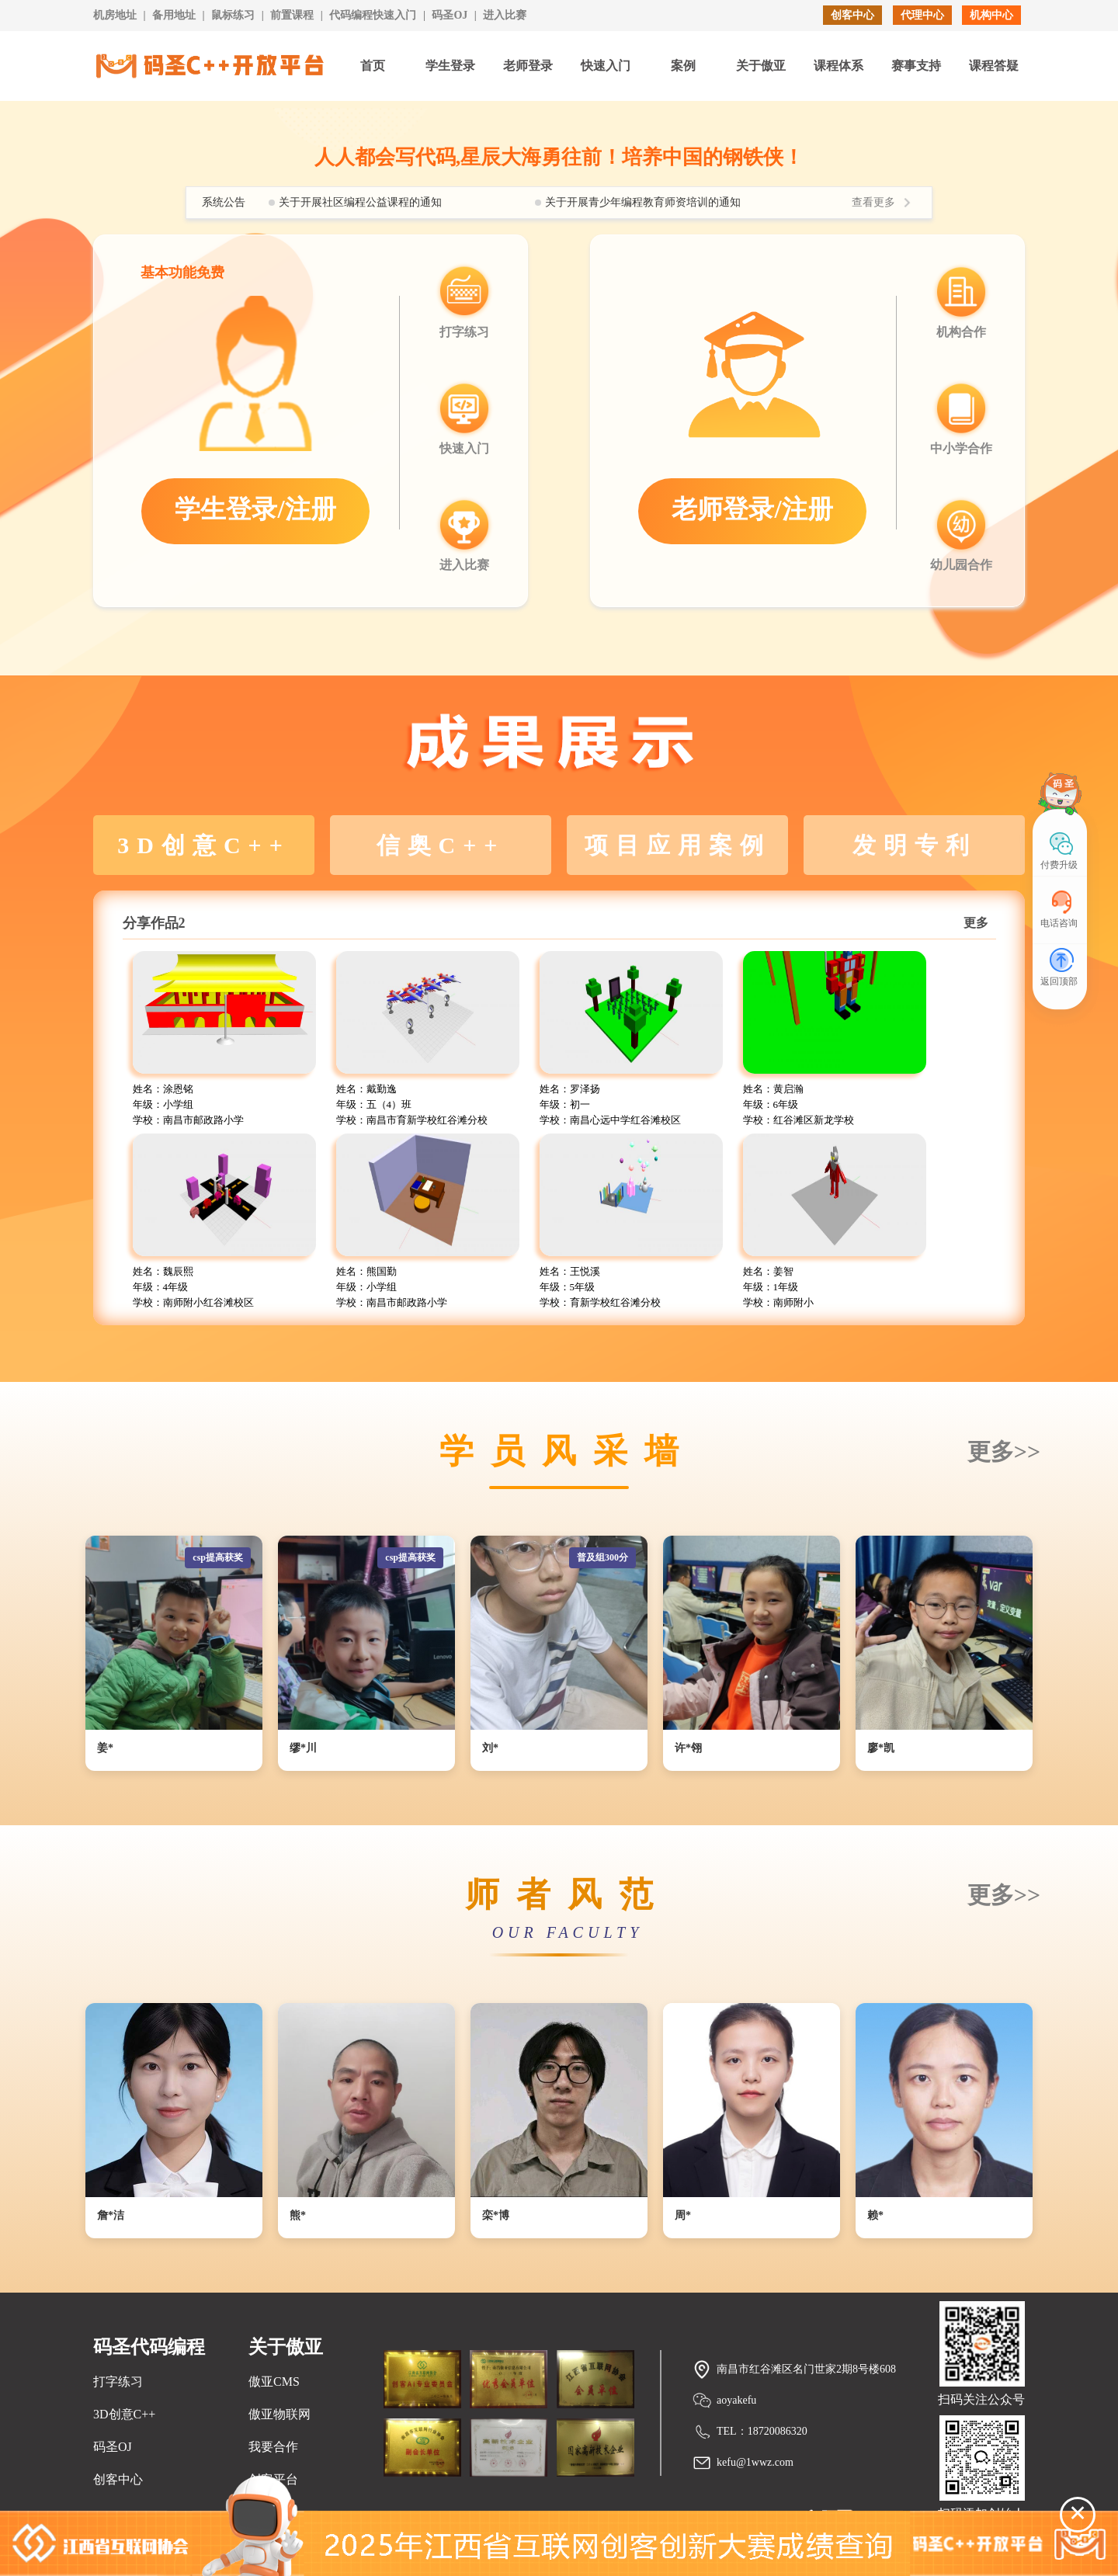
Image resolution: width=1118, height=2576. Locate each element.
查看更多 (873, 202)
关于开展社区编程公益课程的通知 (360, 202)
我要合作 (273, 2446)
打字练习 (118, 2381)
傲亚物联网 (279, 2414)
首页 (372, 65)
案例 (683, 65)
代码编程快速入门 (372, 15)
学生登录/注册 (255, 509)
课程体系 (838, 65)
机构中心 (991, 15)
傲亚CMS (274, 2381)
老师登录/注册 (752, 509)
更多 (975, 922)
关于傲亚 (761, 65)
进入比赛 (504, 15)
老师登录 (528, 65)
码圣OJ (449, 15)
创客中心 (852, 15)
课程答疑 (994, 65)
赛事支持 (916, 65)
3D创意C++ (124, 2414)
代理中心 (922, 15)
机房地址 (115, 15)
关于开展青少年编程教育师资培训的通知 (643, 202)
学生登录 (450, 65)
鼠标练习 (233, 15)
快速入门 (605, 65)
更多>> (1003, 1451)
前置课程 (292, 15)
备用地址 (174, 15)
